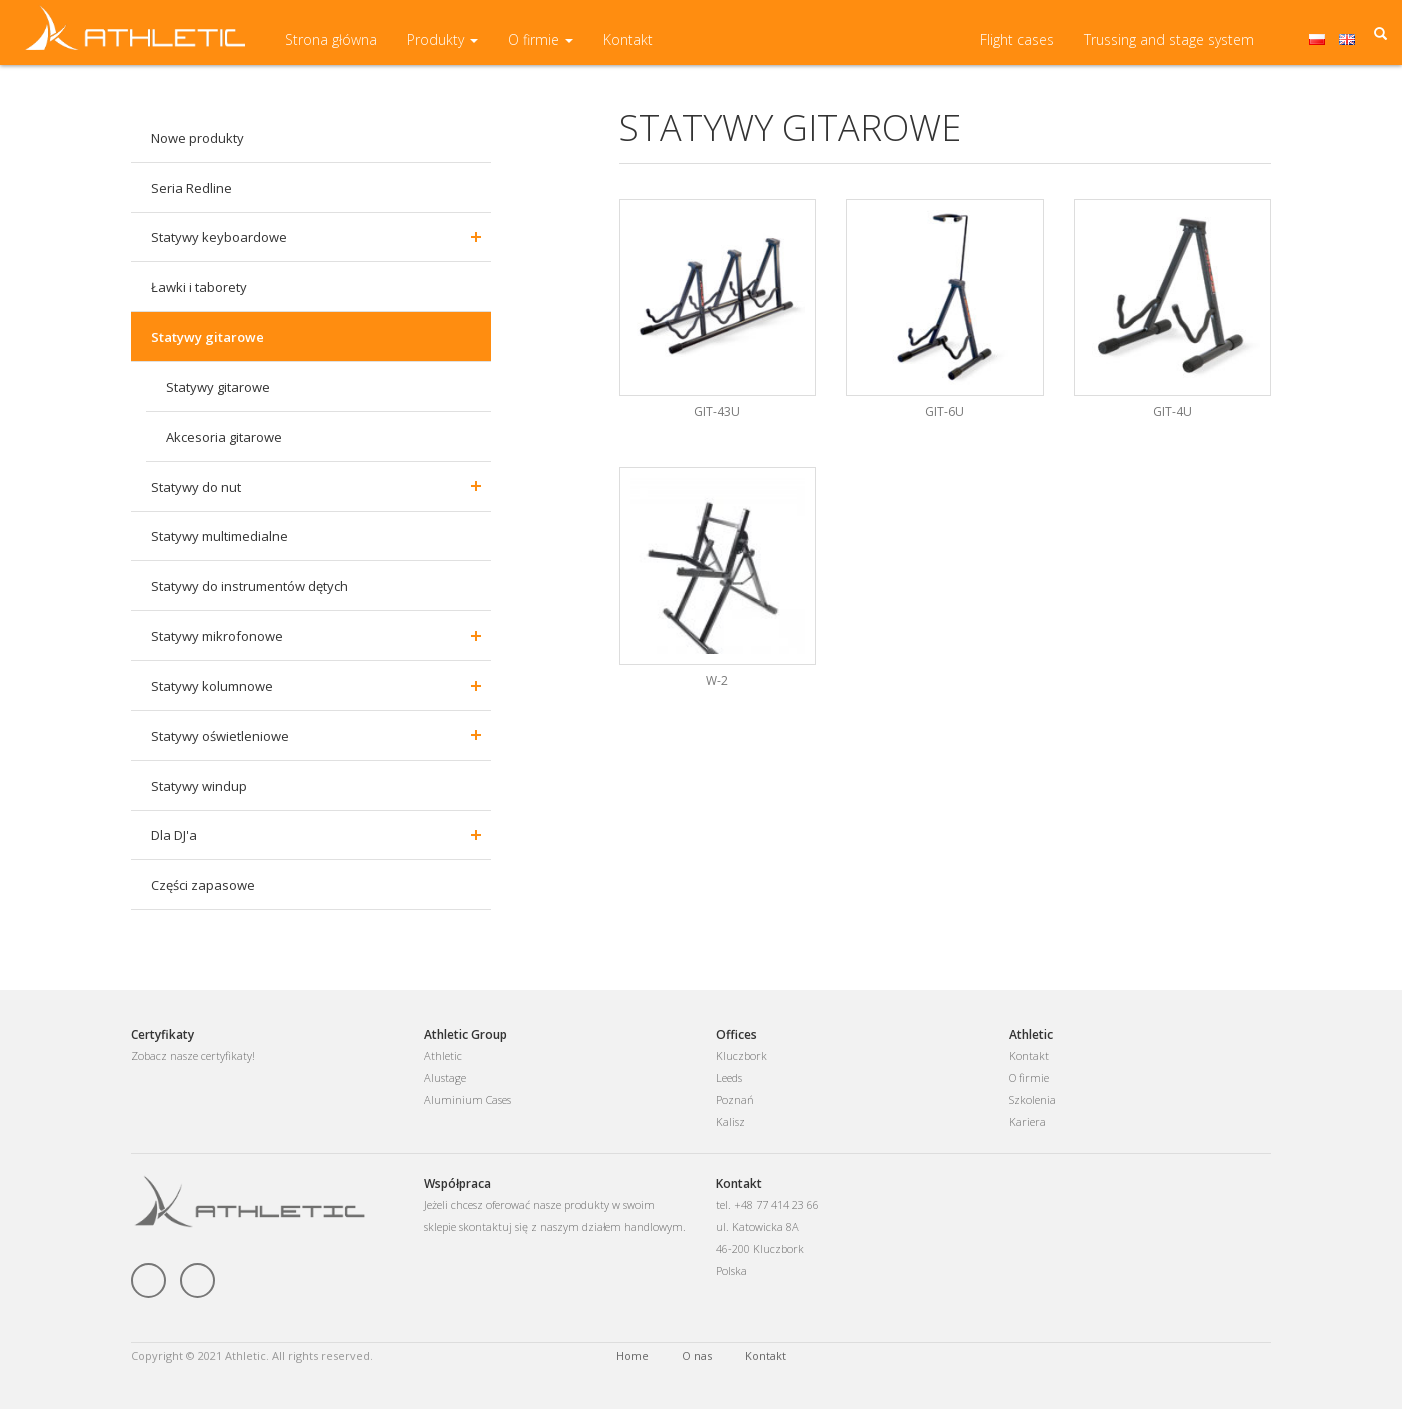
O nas (697, 1355)
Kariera (1027, 1121)
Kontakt (628, 49)
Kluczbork (741, 1055)
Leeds (729, 1077)
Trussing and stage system (1169, 49)
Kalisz (730, 1121)
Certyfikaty (162, 1034)
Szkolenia (1032, 1099)
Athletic (443, 1055)
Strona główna (331, 49)
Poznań (735, 1099)
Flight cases (1017, 49)
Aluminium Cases (467, 1099)
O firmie (540, 49)
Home (632, 1355)
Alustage (445, 1077)
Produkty (442, 49)
